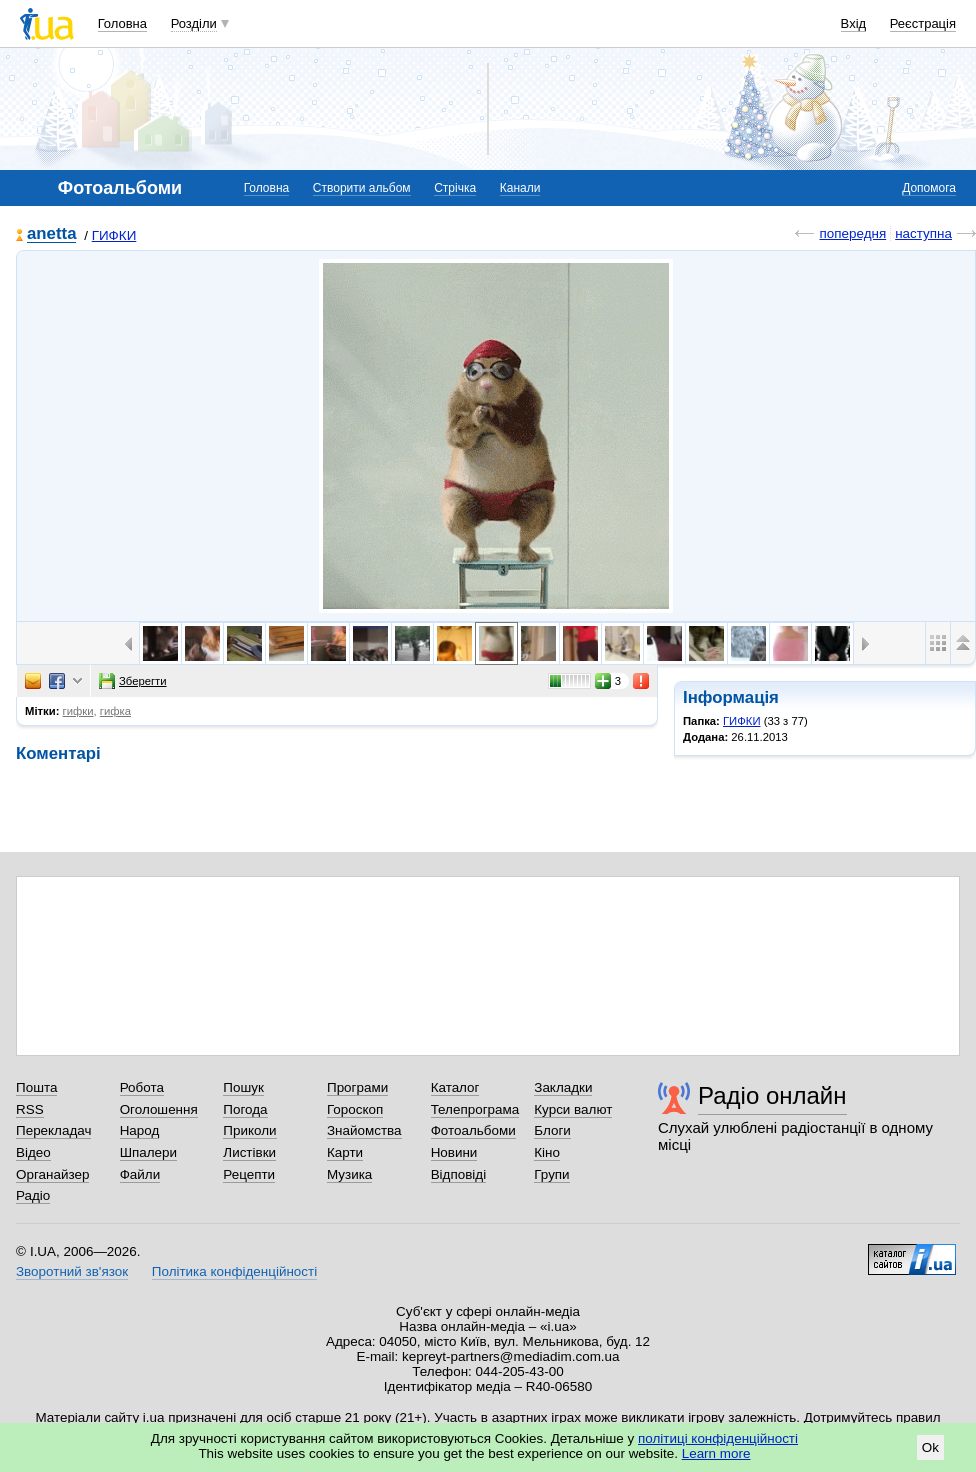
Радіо (33, 1195)
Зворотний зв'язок (72, 1271)
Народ (140, 1130)
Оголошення (159, 1109)
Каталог (455, 1087)
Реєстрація (923, 23)
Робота (142, 1087)
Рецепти (249, 1174)
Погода (245, 1109)
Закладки (563, 1087)
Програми (357, 1087)
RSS (30, 1109)
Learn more (716, 1453)
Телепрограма (475, 1109)
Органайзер (52, 1174)
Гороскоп (355, 1109)
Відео (33, 1152)
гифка (115, 711)
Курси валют (573, 1109)
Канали (520, 188)
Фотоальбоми (473, 1130)
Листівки (249, 1152)
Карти (345, 1152)
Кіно (547, 1152)
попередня (852, 233)
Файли (140, 1174)
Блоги (552, 1130)
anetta (51, 234)
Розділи (194, 23)
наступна (923, 233)
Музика (349, 1174)
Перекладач (53, 1130)
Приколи (249, 1130)
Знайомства (364, 1130)
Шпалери (148, 1152)
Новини (454, 1152)
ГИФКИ (114, 235)
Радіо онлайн (772, 1095)
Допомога (929, 188)
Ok (930, 1447)
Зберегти (133, 681)
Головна (122, 23)
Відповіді (459, 1174)
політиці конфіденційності (718, 1438)
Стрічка (455, 188)
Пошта (36, 1087)
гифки (78, 711)
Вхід (854, 23)
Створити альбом (362, 188)
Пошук (243, 1087)
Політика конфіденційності (234, 1271)
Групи (551, 1174)
